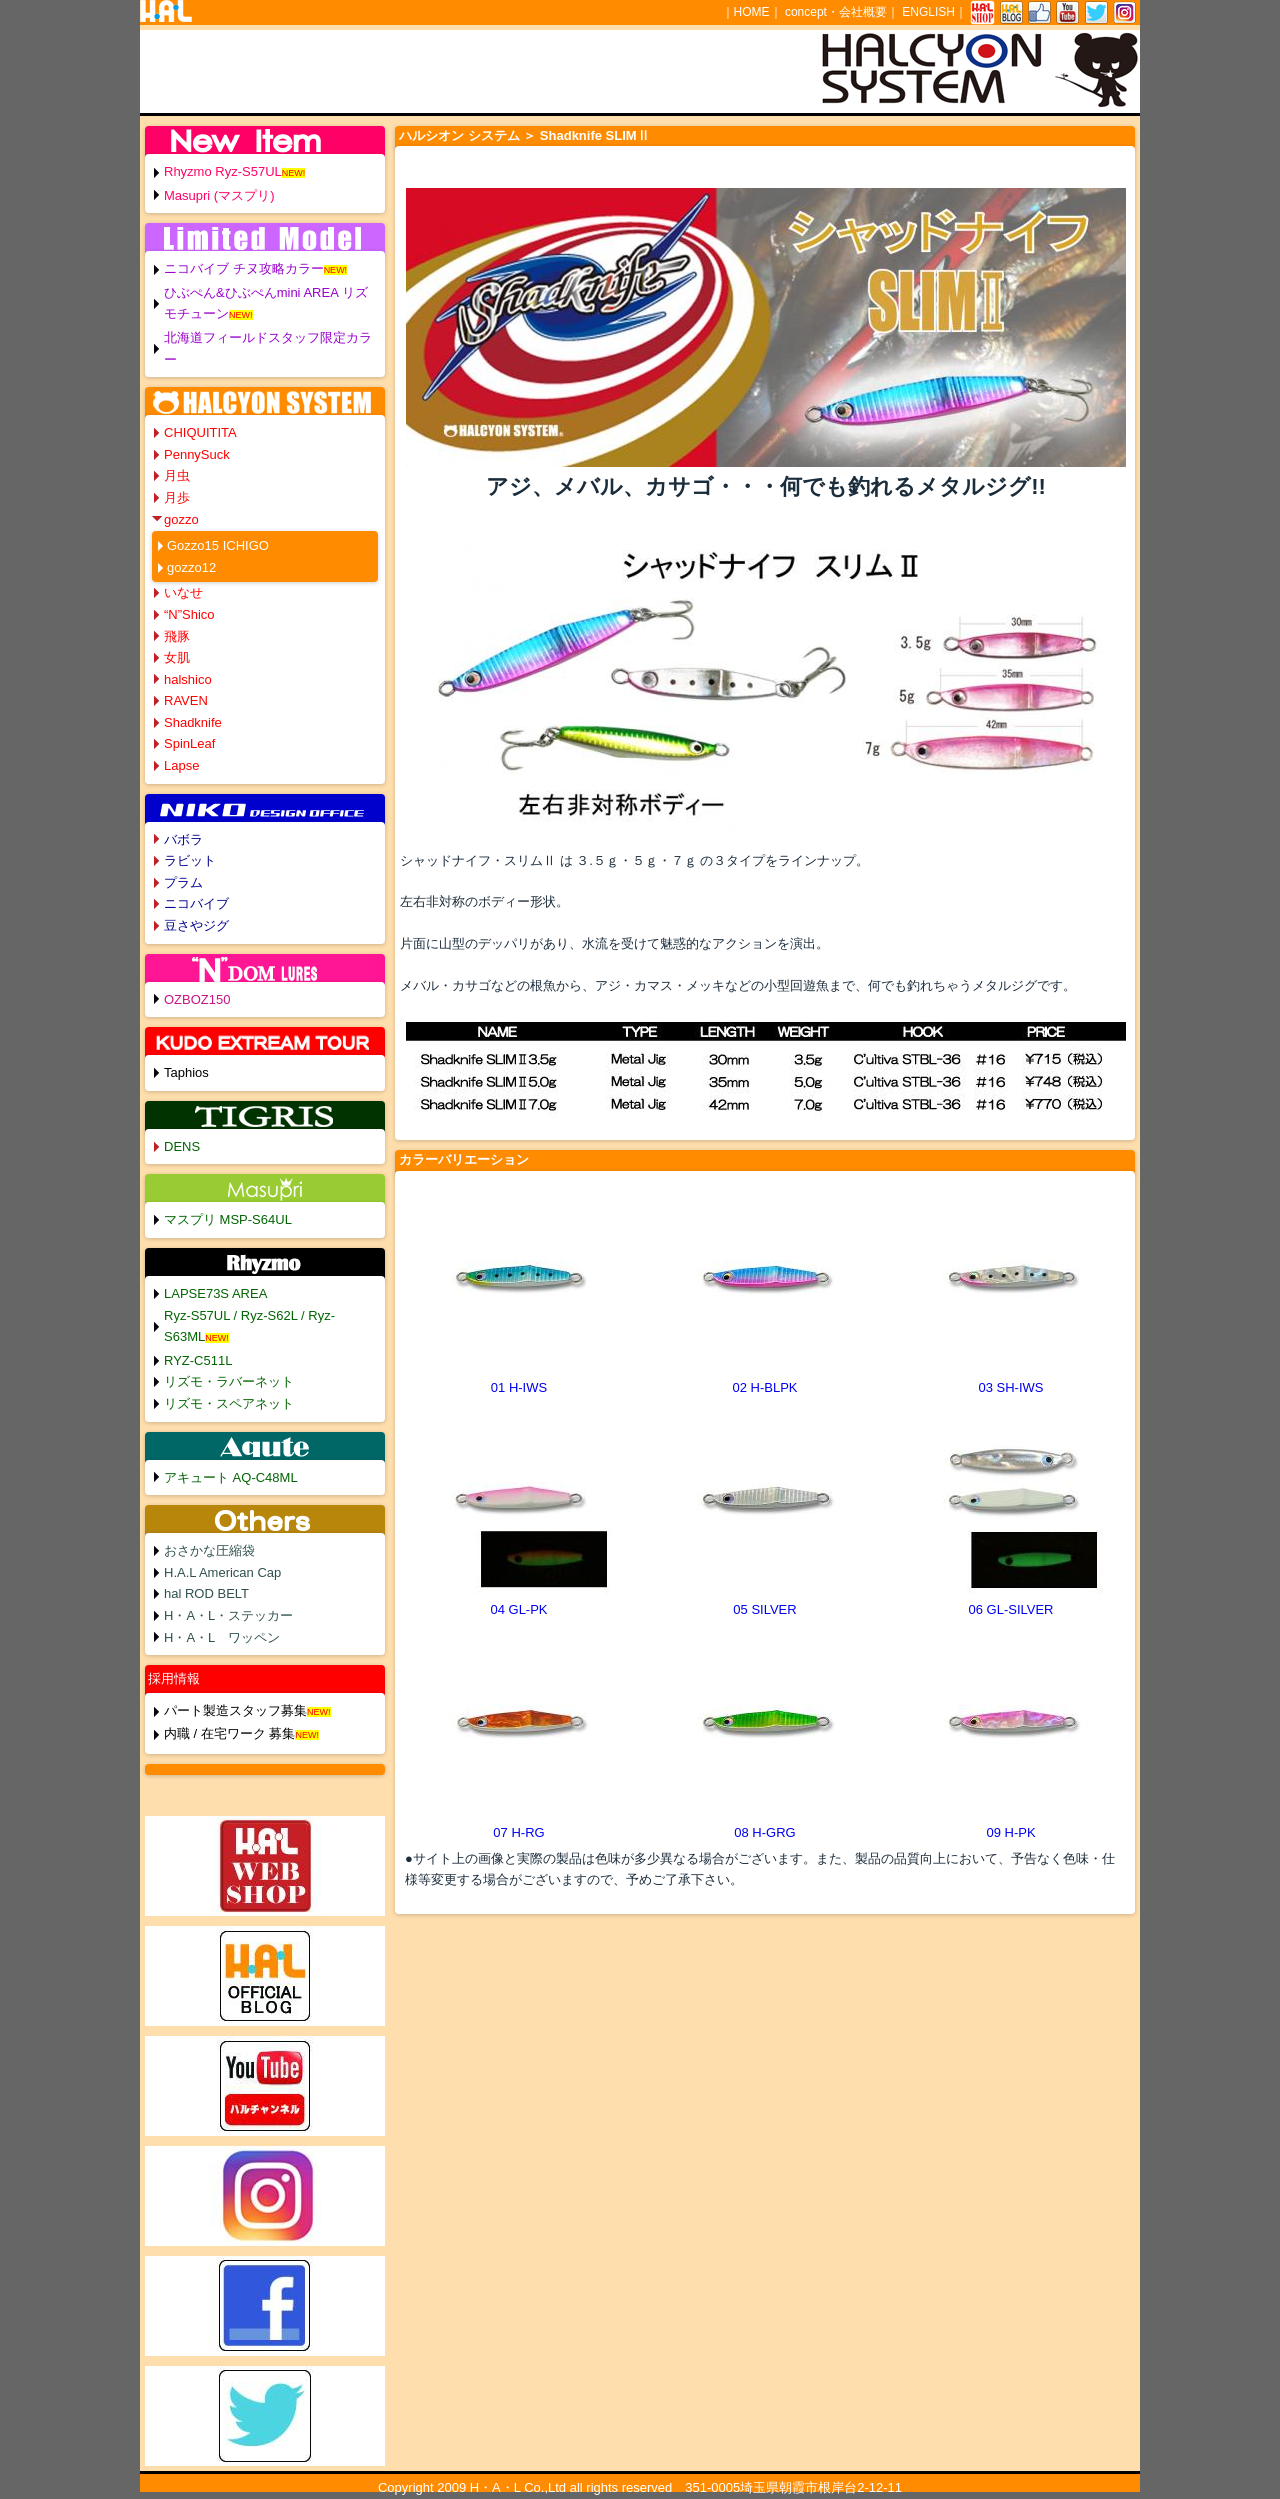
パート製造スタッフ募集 (235, 1710)
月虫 (177, 475)
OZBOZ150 (197, 999)
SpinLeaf (189, 743)
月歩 (177, 497)
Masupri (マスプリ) (219, 195)
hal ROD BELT (206, 1593)
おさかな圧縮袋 (209, 1550)
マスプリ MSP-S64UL (228, 1219)
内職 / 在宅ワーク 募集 (229, 1733)
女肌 (177, 657)
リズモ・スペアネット (229, 1403)
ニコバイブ (196, 903)
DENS (182, 1146)
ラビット (190, 860)
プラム (183, 882)
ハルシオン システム (459, 135)
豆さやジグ (196, 925)
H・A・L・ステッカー (228, 1615)
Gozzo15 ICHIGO (218, 545)
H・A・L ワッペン (222, 1637)
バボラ (183, 839)
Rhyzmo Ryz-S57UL (223, 171)
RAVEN (186, 700)
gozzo (181, 519)
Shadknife (193, 722)
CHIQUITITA (200, 432)
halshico (188, 679)
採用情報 (174, 1678)
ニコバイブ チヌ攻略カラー (244, 268)
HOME (752, 12)
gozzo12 (191, 567)
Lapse (181, 765)
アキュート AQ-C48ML (231, 1477)
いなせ (183, 592)
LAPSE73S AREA (215, 1293)
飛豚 (177, 636)
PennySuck (197, 454)
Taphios (186, 1072)
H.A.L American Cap (222, 1572)
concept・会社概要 (836, 12)
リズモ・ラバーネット (229, 1381)
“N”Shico (189, 614)
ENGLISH (928, 12)
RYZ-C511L (198, 1360)
